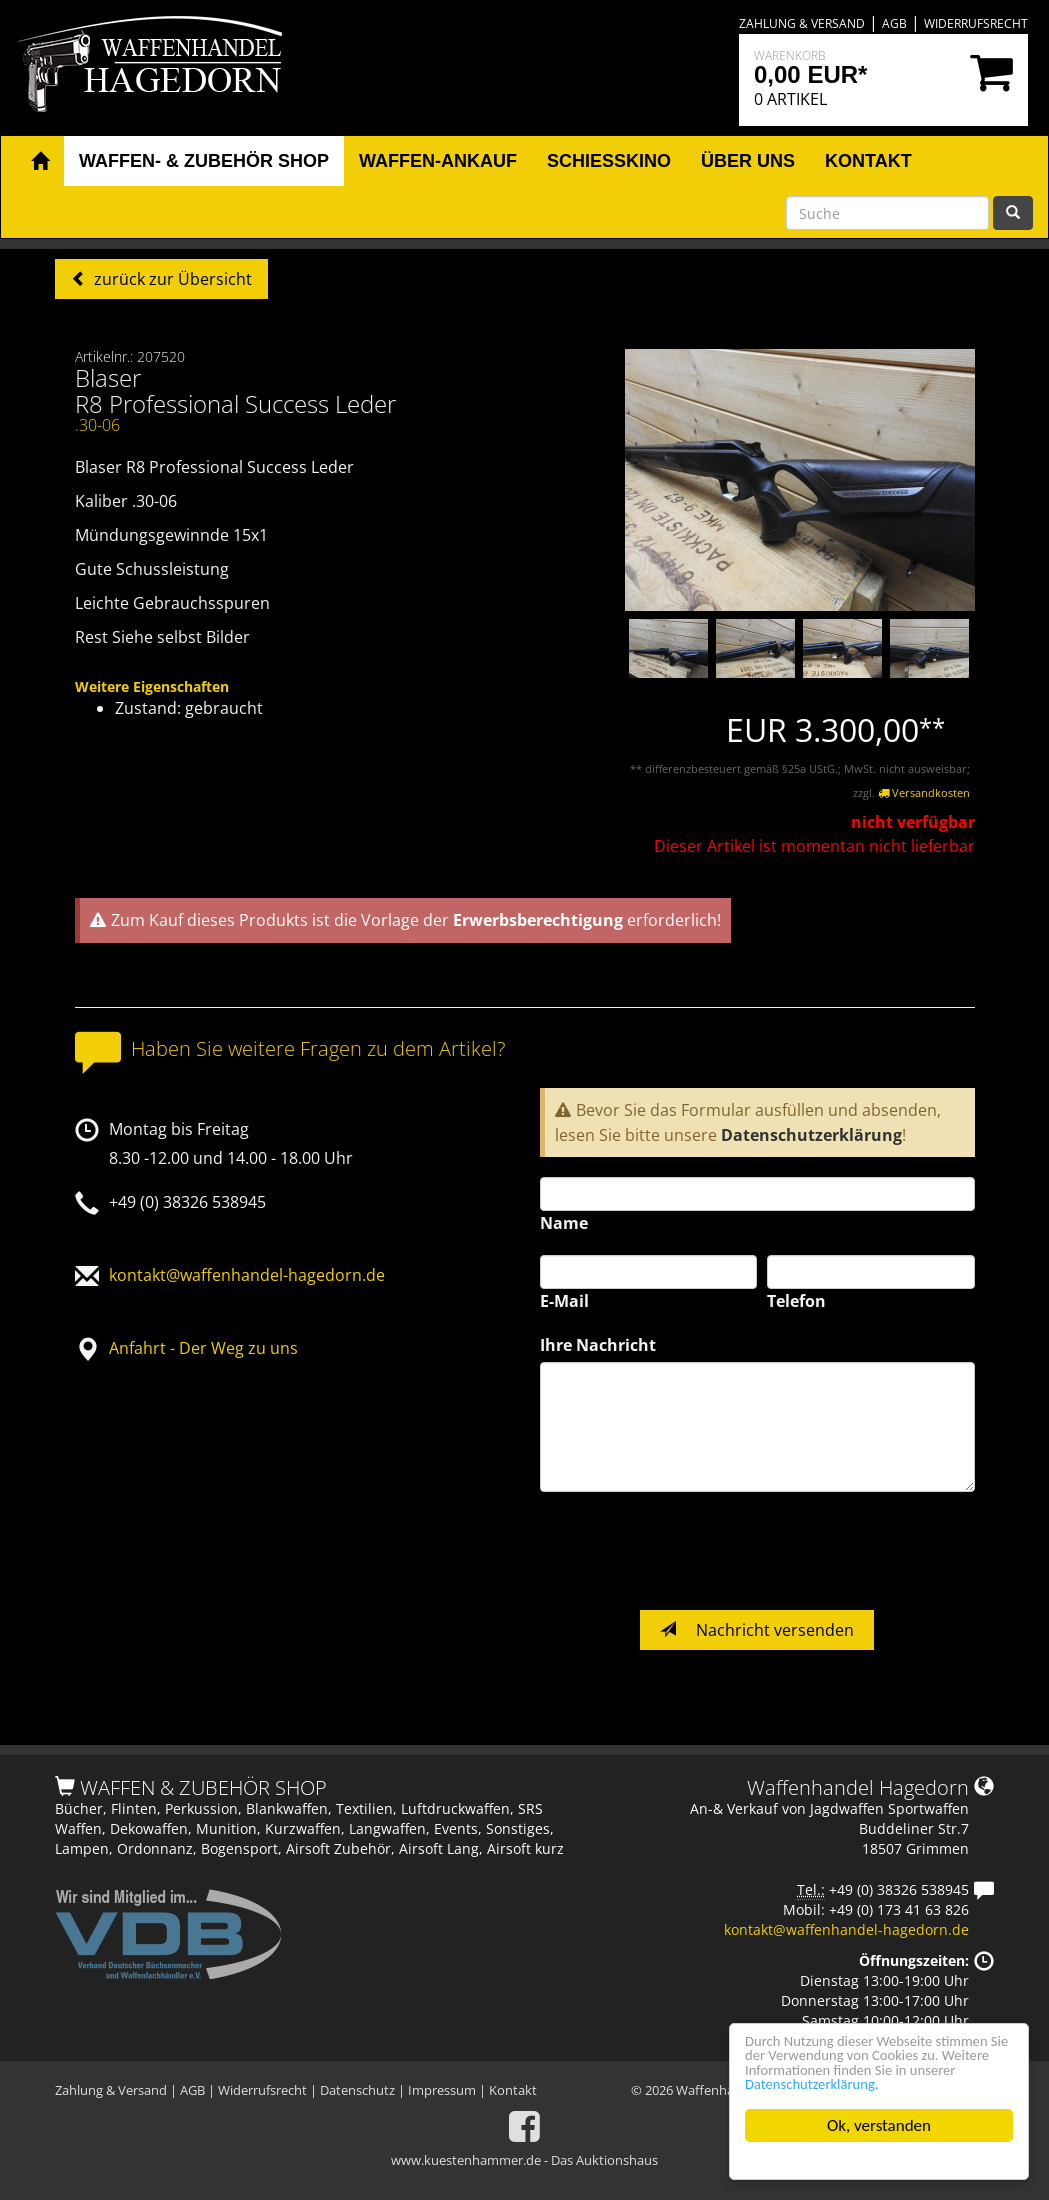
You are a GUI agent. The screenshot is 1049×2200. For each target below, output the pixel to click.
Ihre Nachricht (598, 1345)
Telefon (796, 1301)
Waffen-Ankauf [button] (438, 161)
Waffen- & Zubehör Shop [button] (204, 161)
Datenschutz (357, 2090)
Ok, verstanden (879, 2125)
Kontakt (513, 2090)
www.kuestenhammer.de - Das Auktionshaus (524, 2160)
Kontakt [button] (868, 161)
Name (564, 1223)
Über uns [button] (748, 161)
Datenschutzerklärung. (822, 2083)
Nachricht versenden (757, 1630)
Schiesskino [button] (609, 161)
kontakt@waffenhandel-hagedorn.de (247, 1275)
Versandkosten (924, 792)
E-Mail (564, 1301)
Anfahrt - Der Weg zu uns (203, 1348)
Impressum (442, 2090)
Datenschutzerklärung (811, 1135)
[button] (40, 162)
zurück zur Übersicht (171, 279)
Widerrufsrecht (976, 23)
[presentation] (692, 1551)
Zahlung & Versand (802, 23)
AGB (894, 23)
